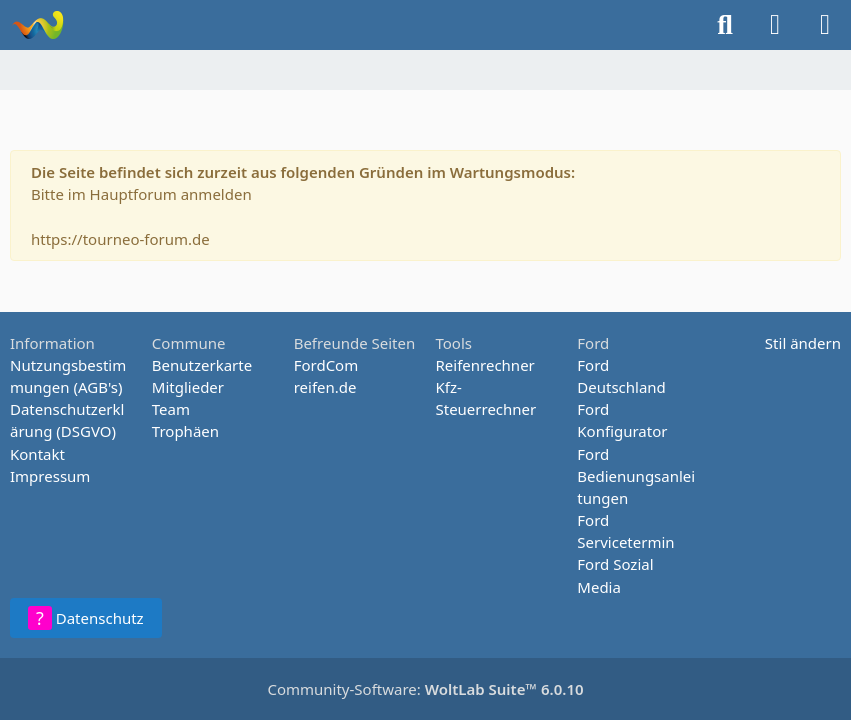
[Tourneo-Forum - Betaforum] (37, 25)
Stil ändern (803, 343)
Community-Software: (425, 689)
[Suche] (725, 25)
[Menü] (825, 25)
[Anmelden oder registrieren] (775, 25)
